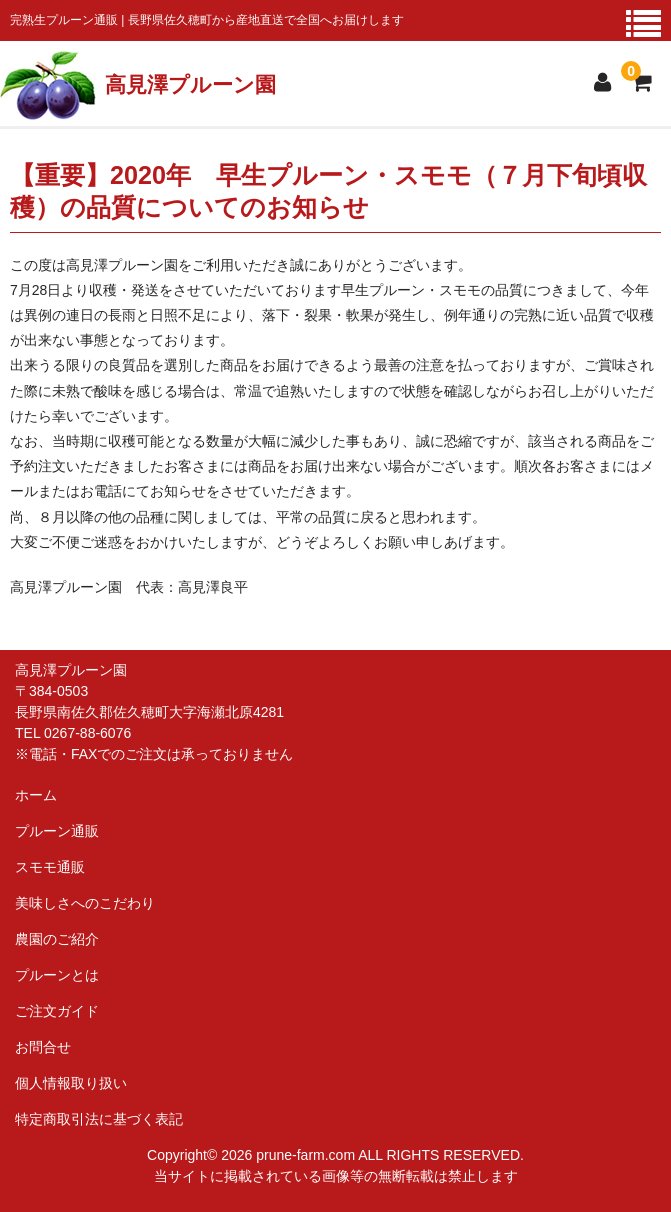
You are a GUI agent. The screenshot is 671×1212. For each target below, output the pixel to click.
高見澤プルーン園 (190, 84)
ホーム (36, 795)
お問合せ (43, 1047)
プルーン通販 (57, 831)
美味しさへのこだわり (85, 903)
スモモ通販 (50, 867)
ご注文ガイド (57, 1011)
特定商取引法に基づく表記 (99, 1119)
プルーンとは (57, 975)
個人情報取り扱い (71, 1083)
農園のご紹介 (57, 939)
